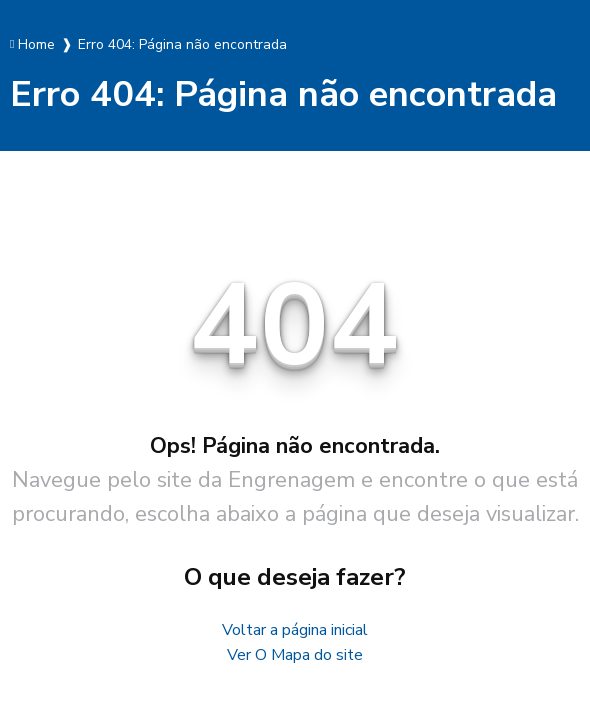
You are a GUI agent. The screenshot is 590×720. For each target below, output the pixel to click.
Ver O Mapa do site (295, 655)
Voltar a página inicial (295, 630)
